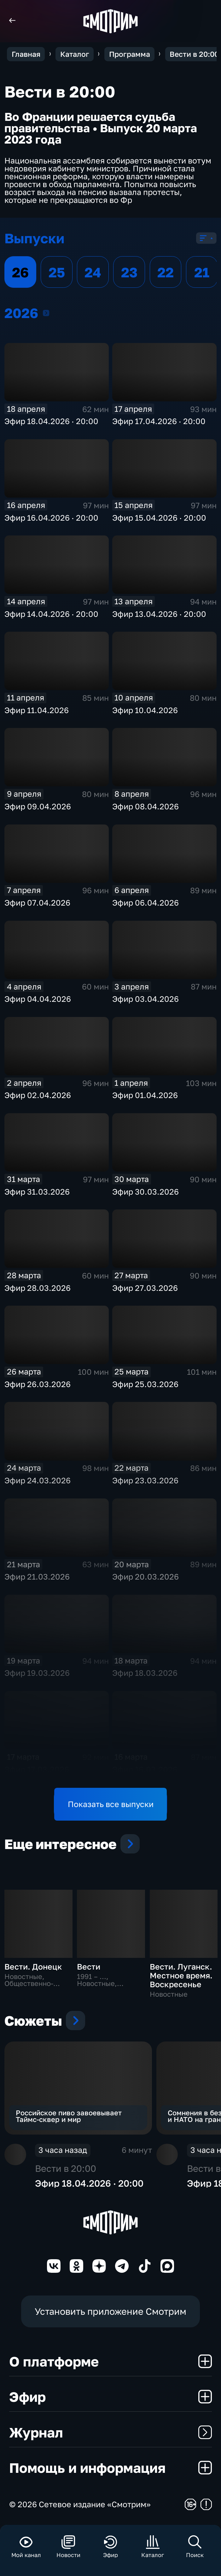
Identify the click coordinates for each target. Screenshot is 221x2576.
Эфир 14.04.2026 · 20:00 (51, 614)
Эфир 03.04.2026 (145, 999)
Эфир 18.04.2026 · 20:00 (51, 421)
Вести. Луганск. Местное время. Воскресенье (181, 1975)
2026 (46, 312)
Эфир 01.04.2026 (145, 1095)
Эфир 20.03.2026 (145, 1576)
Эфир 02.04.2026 (37, 1095)
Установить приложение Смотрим (110, 2311)
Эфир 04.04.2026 (37, 999)
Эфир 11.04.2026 (36, 710)
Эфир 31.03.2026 (37, 1191)
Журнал (110, 2432)
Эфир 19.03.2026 (37, 1673)
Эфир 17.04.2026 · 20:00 (159, 421)
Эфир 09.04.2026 (37, 806)
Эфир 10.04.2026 (145, 710)
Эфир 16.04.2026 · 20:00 (51, 518)
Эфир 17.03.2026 (36, 1769)
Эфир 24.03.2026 (37, 1480)
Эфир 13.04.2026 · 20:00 (159, 614)
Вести (88, 1966)
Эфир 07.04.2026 (37, 902)
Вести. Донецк (33, 1966)
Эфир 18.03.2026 (144, 1673)
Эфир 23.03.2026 (145, 1480)
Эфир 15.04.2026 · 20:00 (159, 518)
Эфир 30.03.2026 (145, 1191)
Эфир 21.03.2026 (37, 1576)
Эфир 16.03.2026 (144, 1769)
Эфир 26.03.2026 (37, 1384)
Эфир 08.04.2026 (145, 806)
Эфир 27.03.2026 (145, 1288)
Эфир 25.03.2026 (145, 1384)
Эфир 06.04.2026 (145, 902)
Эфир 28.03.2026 (37, 1288)
